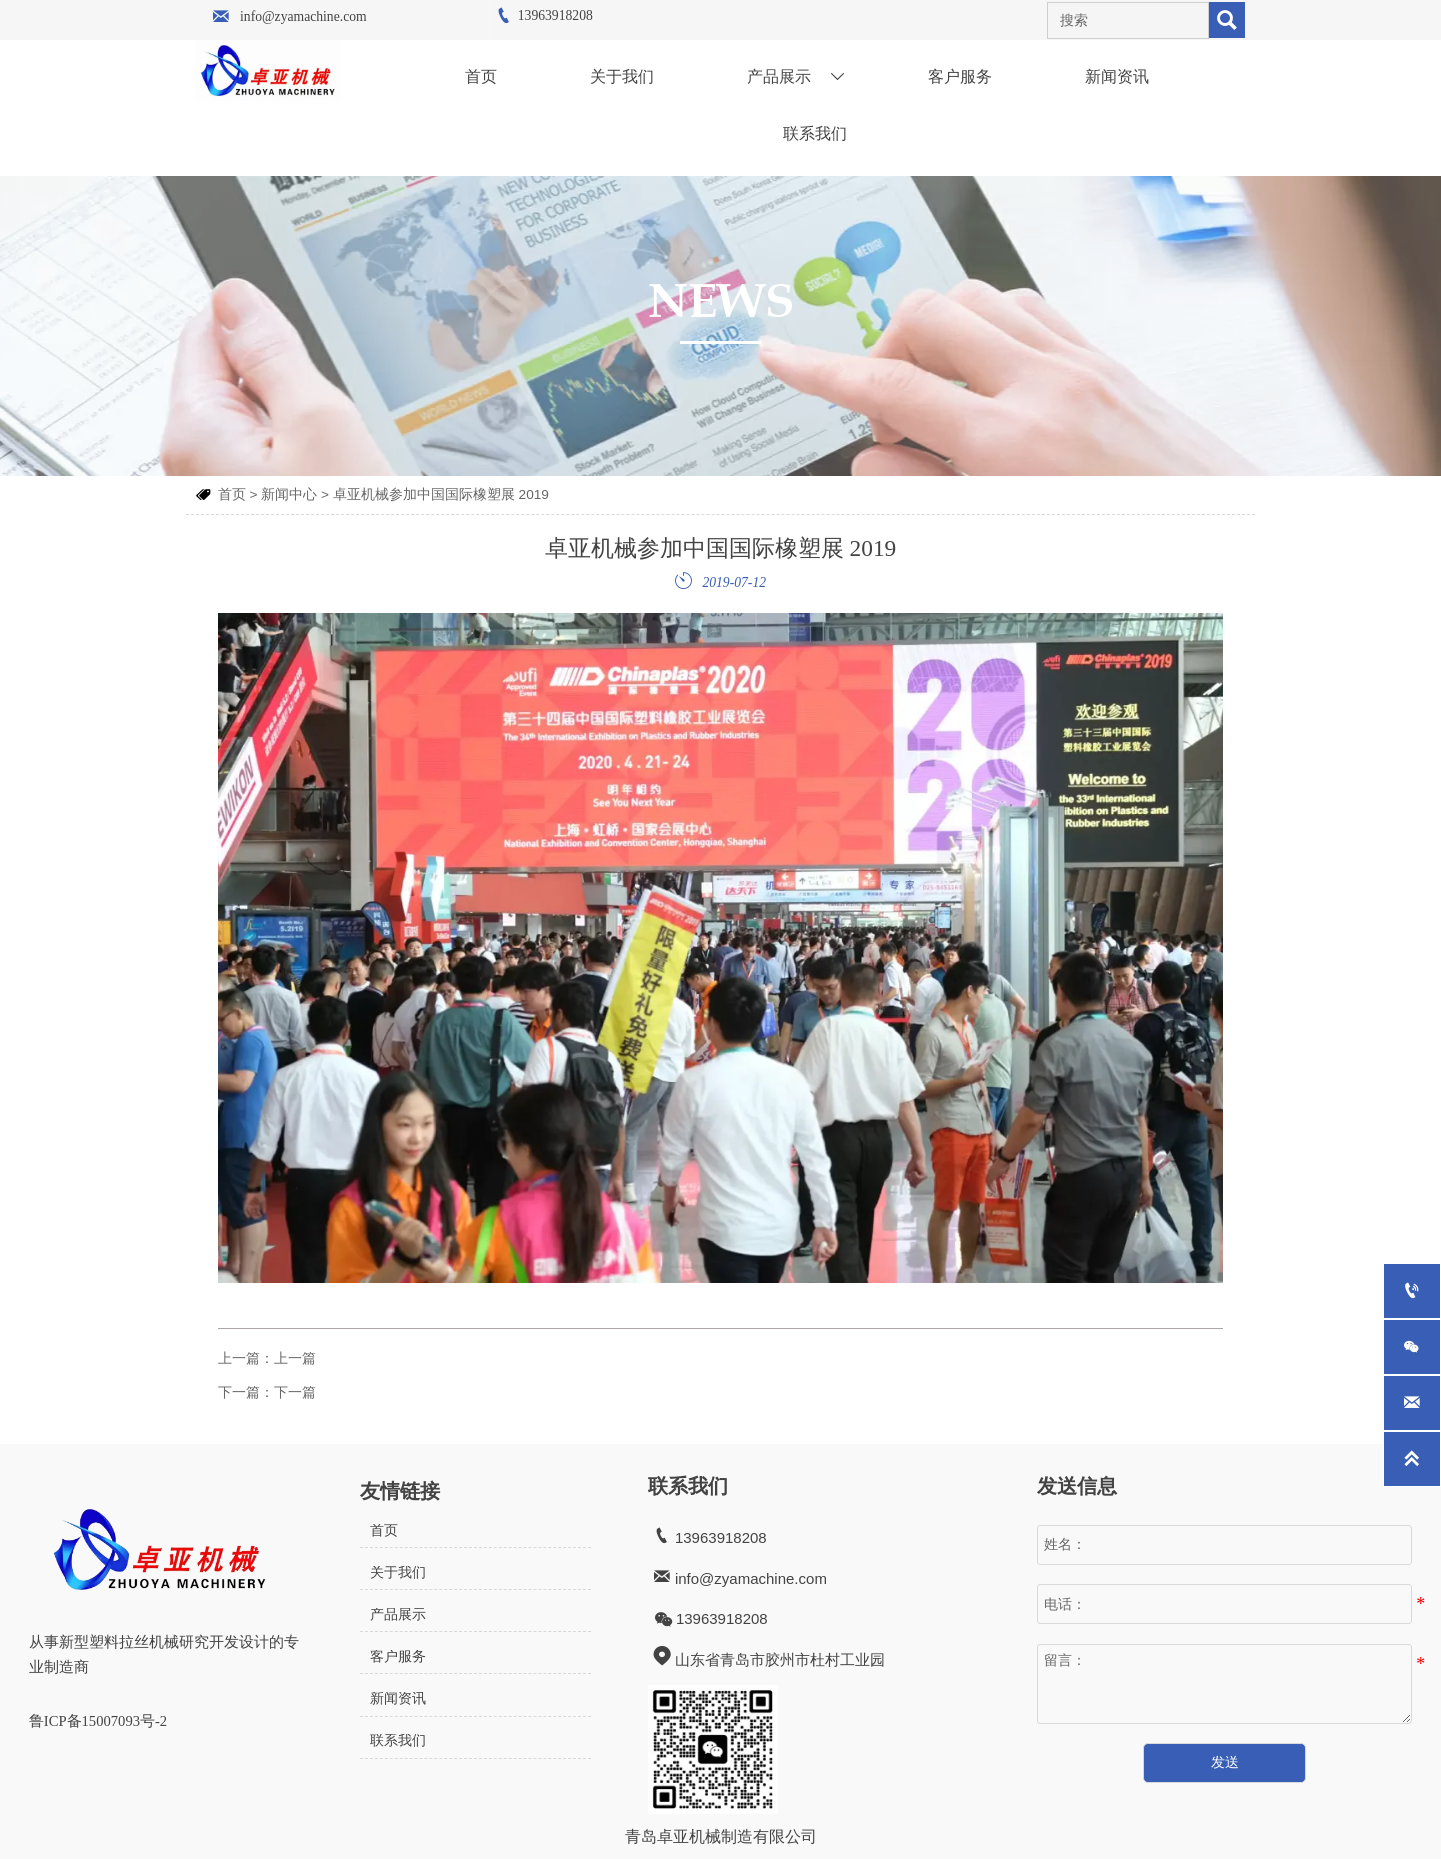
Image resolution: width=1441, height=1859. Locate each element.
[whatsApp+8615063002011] (1412, 1347)
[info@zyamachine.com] (1412, 1403)
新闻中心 (289, 489)
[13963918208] (1412, 1291)
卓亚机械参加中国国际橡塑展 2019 (441, 489)
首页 (232, 489)
